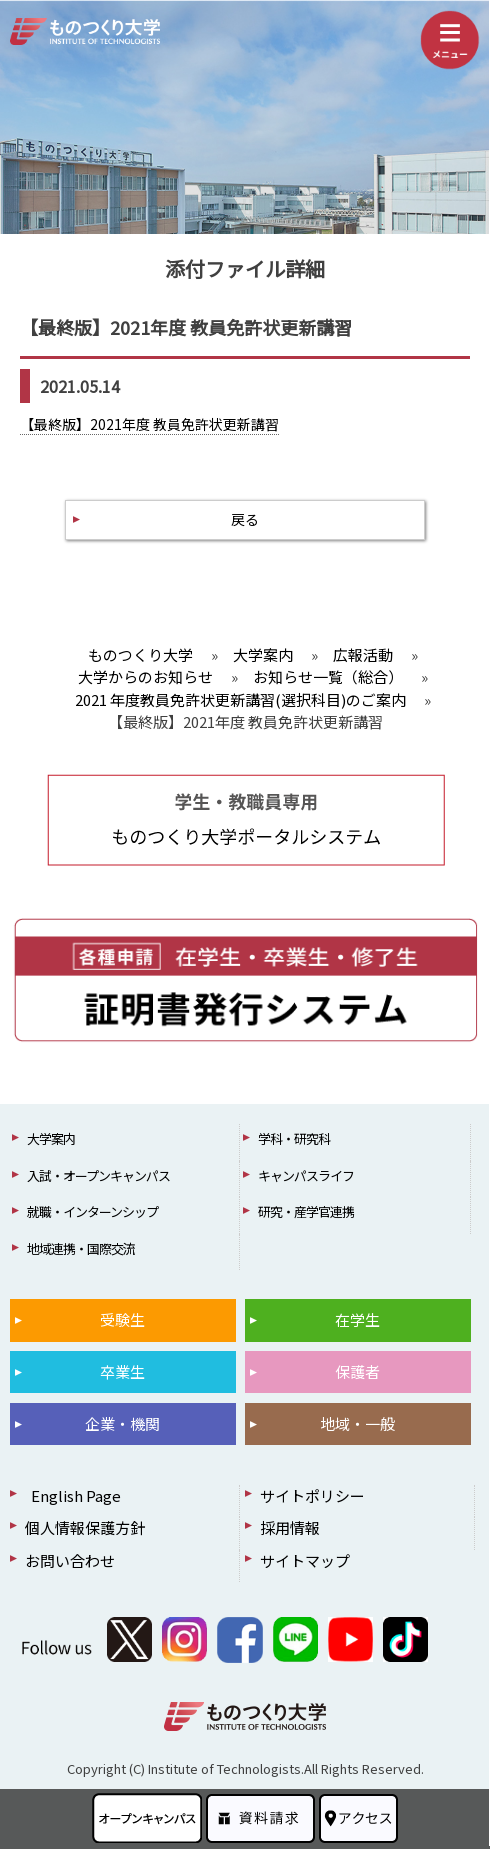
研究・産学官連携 (306, 1211)
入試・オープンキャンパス (98, 1175)
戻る (245, 519)
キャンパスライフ (306, 1175)
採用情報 (290, 1527)
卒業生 (122, 1371)
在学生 (357, 1319)
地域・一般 (357, 1423)
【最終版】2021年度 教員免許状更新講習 (149, 424)
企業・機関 (122, 1423)
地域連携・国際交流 (81, 1248)
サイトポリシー (312, 1495)
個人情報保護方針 (85, 1527)
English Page (73, 1495)
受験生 (122, 1319)
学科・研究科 (294, 1138)
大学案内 (51, 1138)
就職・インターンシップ (92, 1211)
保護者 (357, 1371)
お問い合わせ (70, 1560)
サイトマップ (305, 1560)
